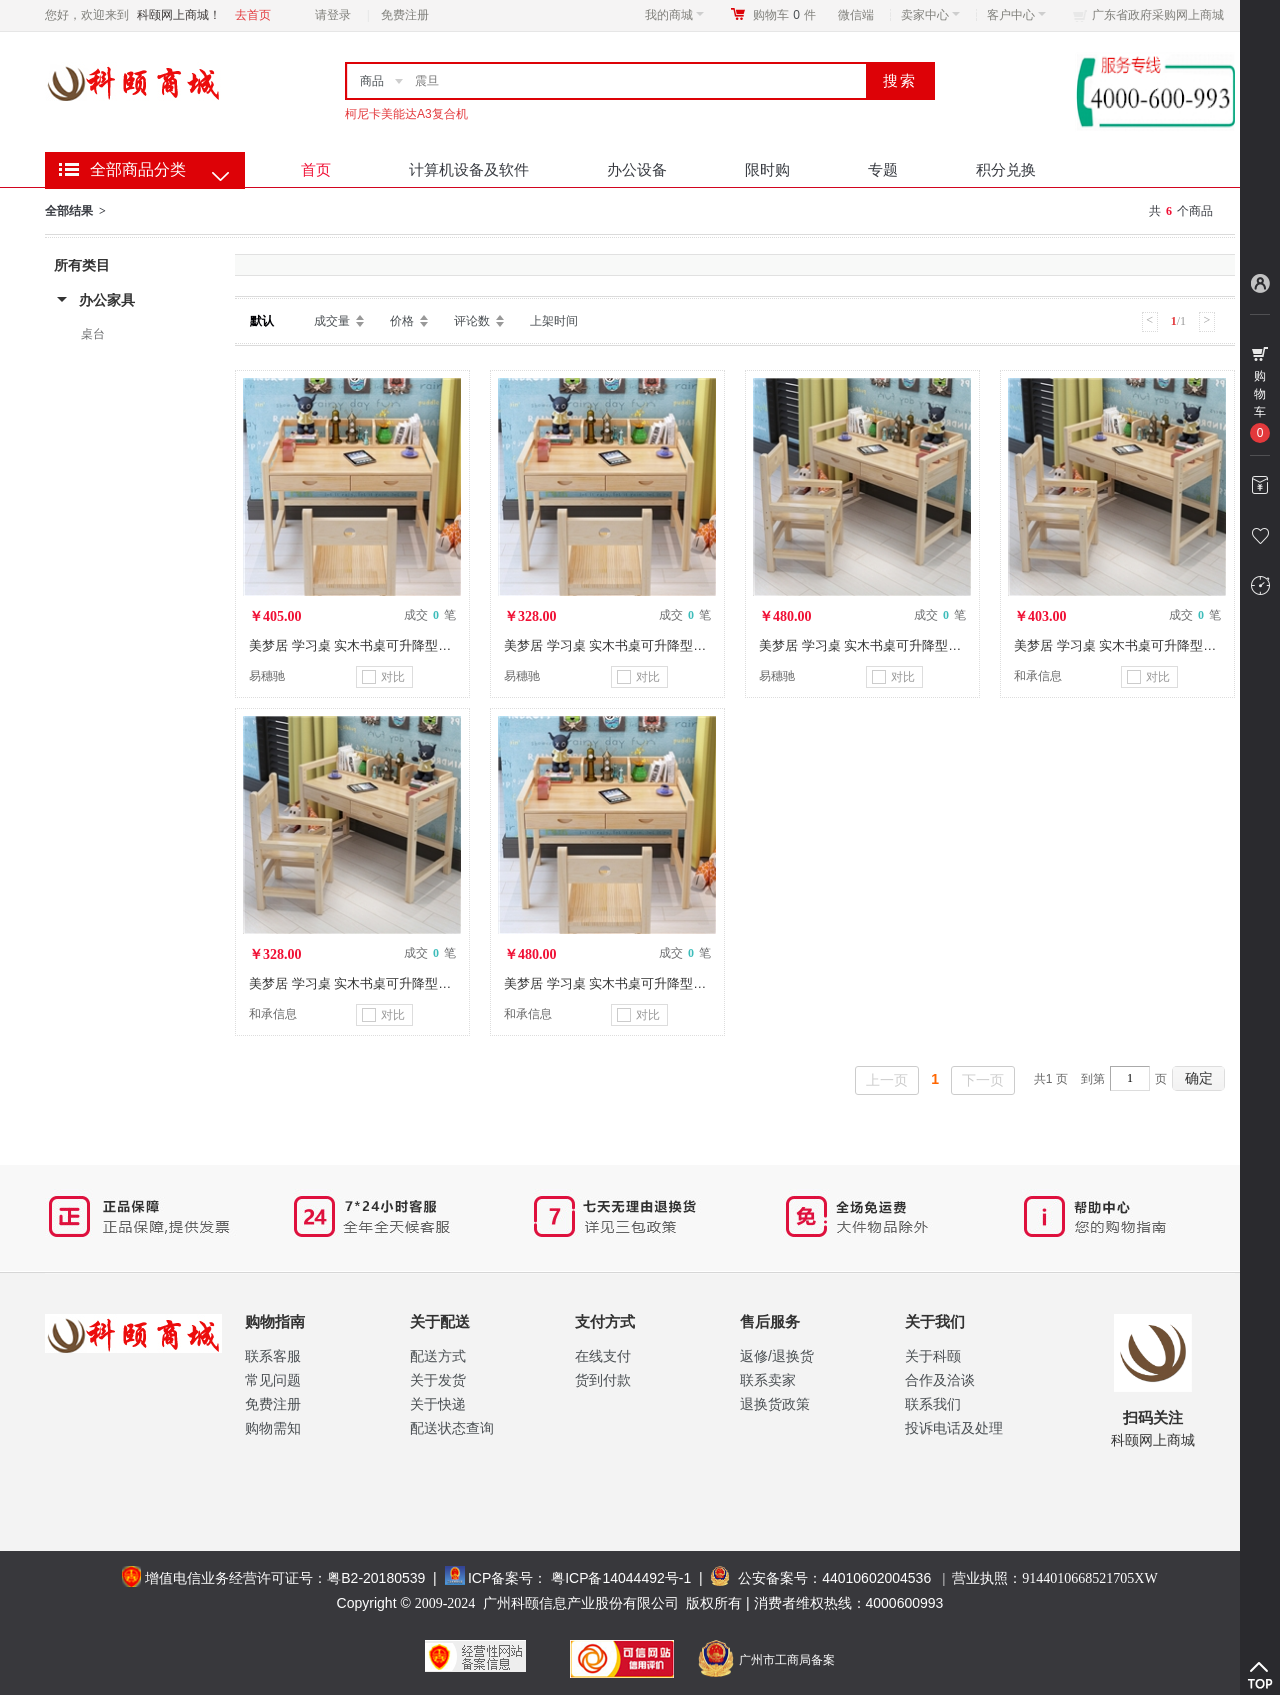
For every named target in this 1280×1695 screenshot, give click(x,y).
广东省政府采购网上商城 (1158, 15)
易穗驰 (267, 676)
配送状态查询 (452, 1428)
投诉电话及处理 (954, 1428)
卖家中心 (930, 15)
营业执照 (1054, 1578)
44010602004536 (876, 1578)
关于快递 (438, 1404)
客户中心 (1016, 15)
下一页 (983, 1080)
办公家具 (107, 300)
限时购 (767, 169)
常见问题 (273, 1380)
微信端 (856, 15)
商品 (372, 81)
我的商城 (674, 15)
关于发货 (438, 1380)
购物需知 (273, 1428)
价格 (402, 321)
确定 (1199, 1078)
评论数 (472, 321)
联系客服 (273, 1356)
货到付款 (603, 1380)
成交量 (332, 321)
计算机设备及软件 (469, 169)
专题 (883, 169)
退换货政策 (775, 1404)
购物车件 (784, 15)
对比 (383, 677)
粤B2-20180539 (376, 1578)
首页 (316, 169)
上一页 (887, 1080)
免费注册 (405, 15)
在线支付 (603, 1356)
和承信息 (1038, 676)
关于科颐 (933, 1356)
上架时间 (554, 321)
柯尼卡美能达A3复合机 (406, 114)
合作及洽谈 (940, 1380)
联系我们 (933, 1404)
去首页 (253, 15)
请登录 (333, 15)
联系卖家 (768, 1380)
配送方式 (438, 1356)
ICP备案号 (500, 1578)
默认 (262, 321)
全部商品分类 (138, 169)
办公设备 (637, 169)
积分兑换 (1006, 169)
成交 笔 (430, 615)
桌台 (93, 334)
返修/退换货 (777, 1356)
